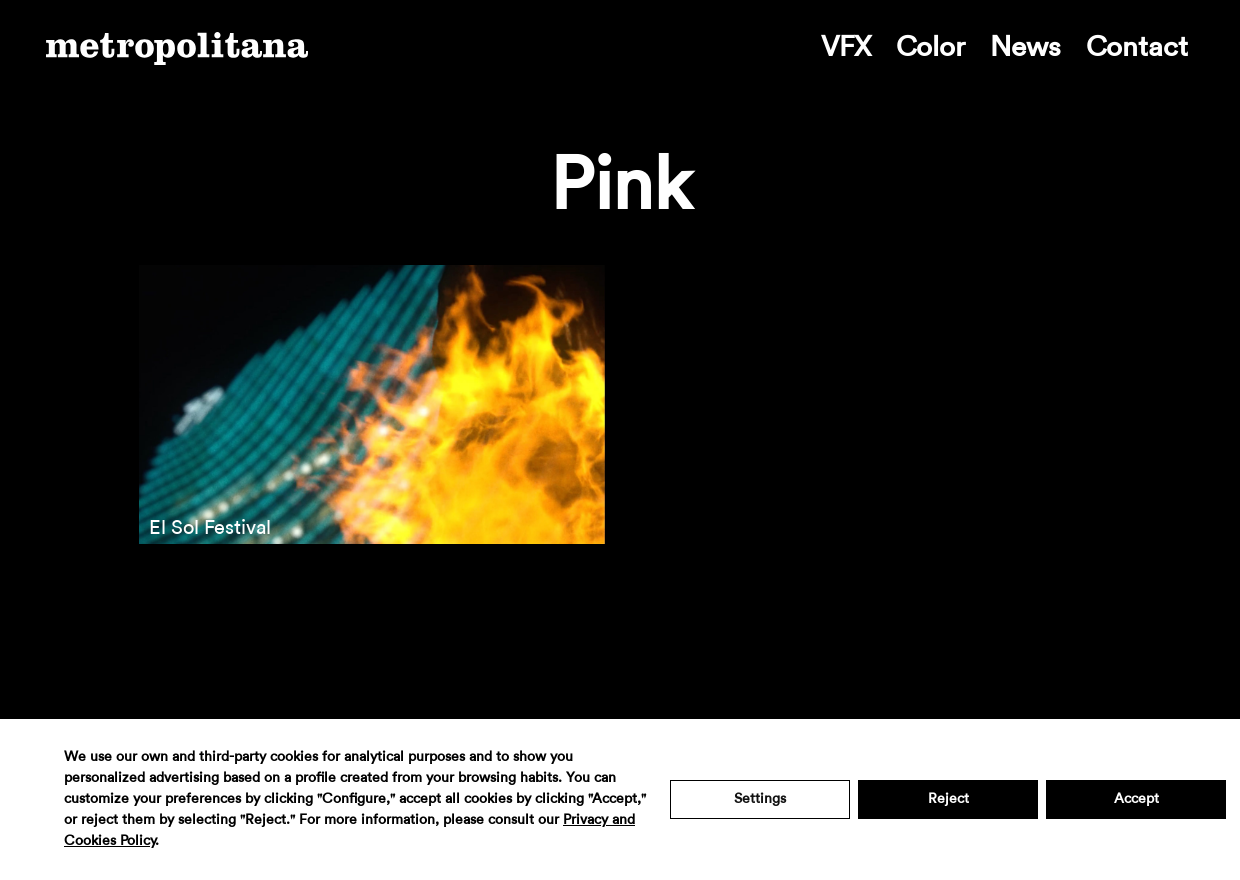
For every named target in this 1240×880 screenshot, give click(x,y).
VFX (846, 47)
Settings (760, 799)
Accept (1136, 799)
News (1025, 47)
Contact (1137, 47)
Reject (948, 799)
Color (930, 47)
